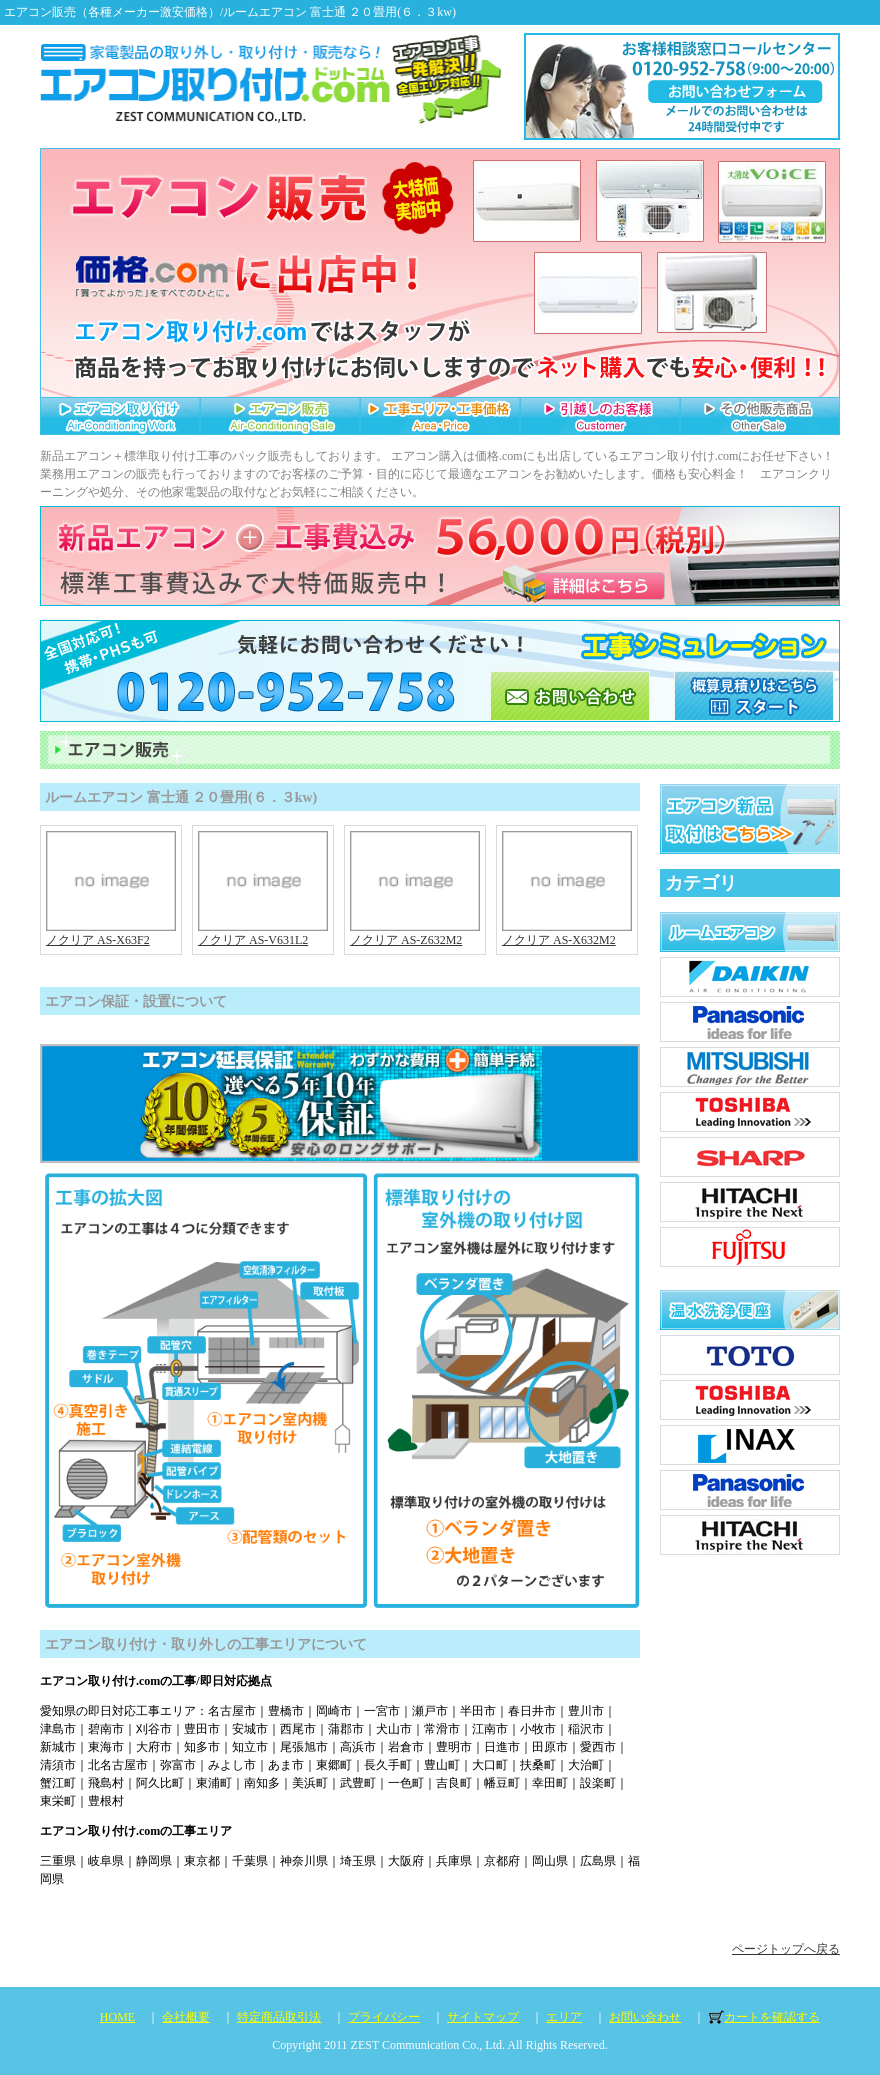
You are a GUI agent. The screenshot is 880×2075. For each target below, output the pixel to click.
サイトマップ (483, 2017)
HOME (117, 2017)
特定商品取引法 (279, 2017)
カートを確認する (772, 2017)
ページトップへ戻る (786, 1949)
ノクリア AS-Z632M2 (415, 933)
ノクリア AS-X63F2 (111, 933)
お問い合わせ (645, 2017)
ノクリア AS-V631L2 (263, 933)
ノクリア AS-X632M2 (567, 933)
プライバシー (384, 2017)
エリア (564, 2017)
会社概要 (186, 2017)
